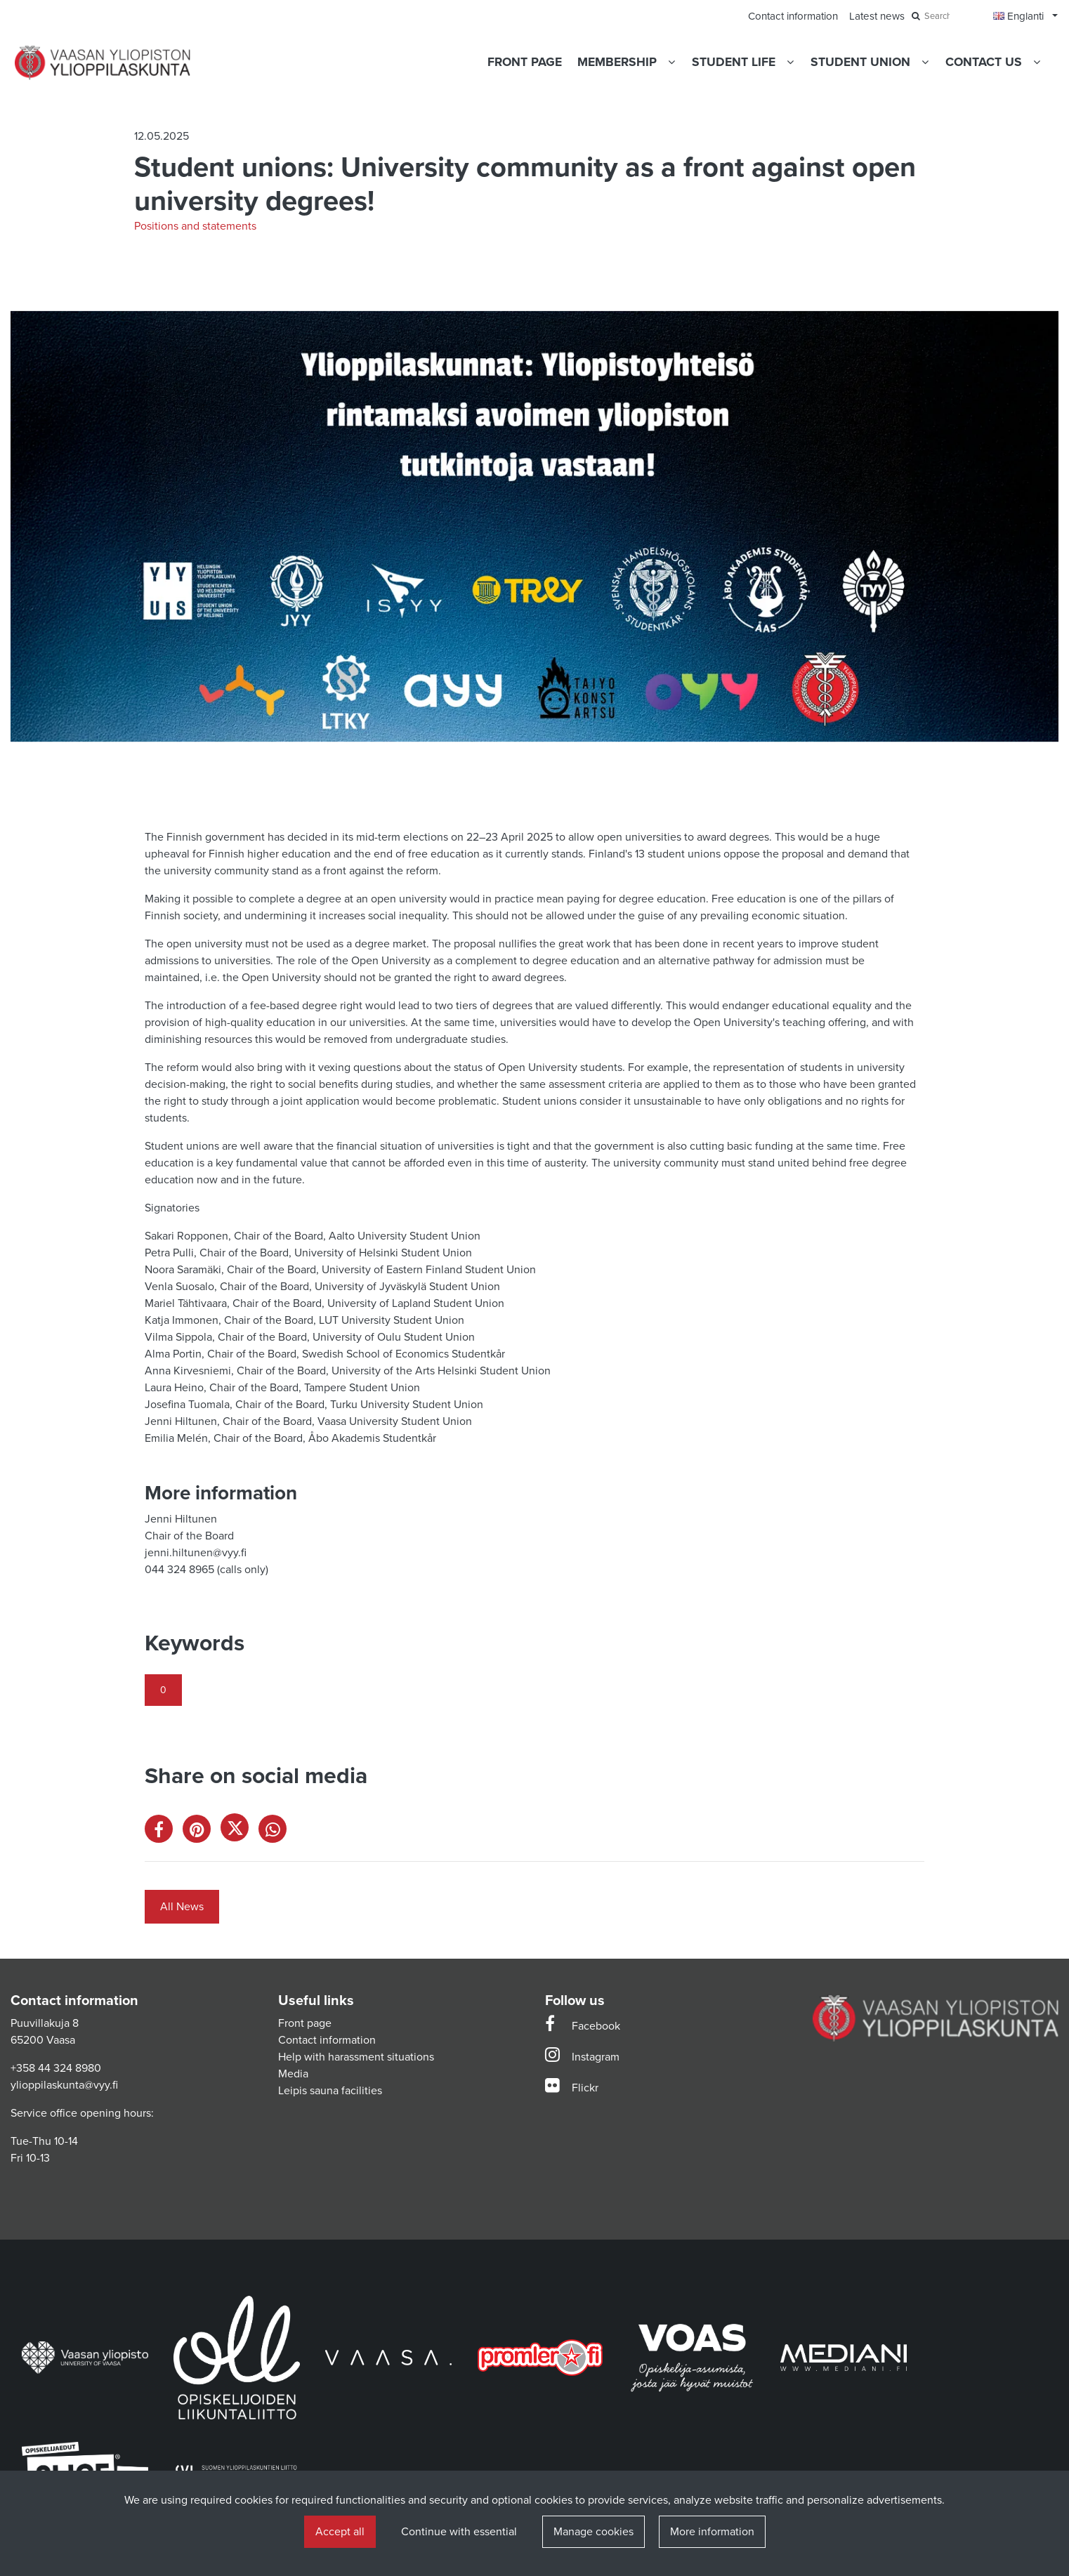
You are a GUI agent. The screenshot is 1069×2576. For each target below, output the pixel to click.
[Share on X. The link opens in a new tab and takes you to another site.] (239, 1832)
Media (293, 2074)
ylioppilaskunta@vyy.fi (64, 2085)
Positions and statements (195, 226)
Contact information (327, 2040)
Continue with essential (459, 2532)
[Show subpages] (671, 62)
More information (712, 2532)
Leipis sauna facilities (330, 2091)
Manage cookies (593, 2532)
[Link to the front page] (102, 62)
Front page (305, 2023)
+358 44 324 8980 (56, 2068)
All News (182, 1907)
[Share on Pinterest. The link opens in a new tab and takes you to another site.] (202, 1832)
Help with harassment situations (356, 2057)
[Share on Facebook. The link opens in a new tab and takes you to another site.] (164, 1832)
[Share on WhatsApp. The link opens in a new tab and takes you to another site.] (276, 1832)
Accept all (340, 2532)
